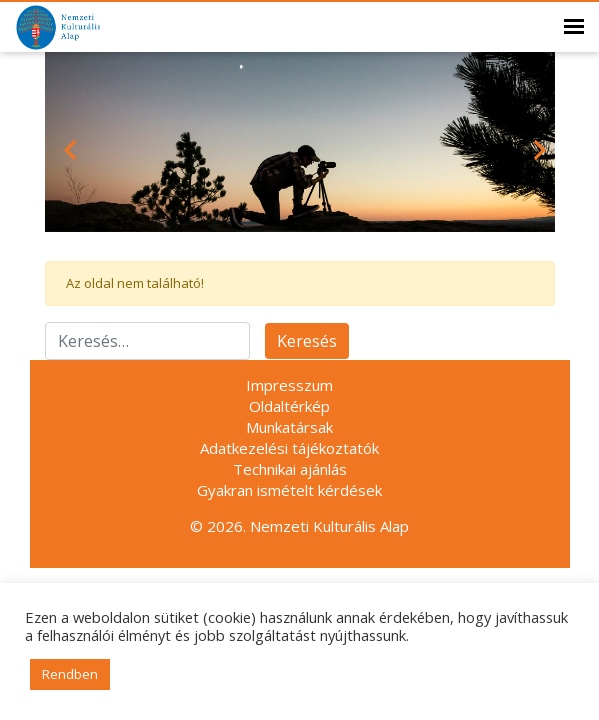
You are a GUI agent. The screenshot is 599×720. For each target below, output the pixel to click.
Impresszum (289, 385)
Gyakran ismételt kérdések (289, 490)
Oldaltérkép (289, 406)
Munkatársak (289, 427)
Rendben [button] (70, 674)
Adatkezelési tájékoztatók (289, 448)
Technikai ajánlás (290, 469)
